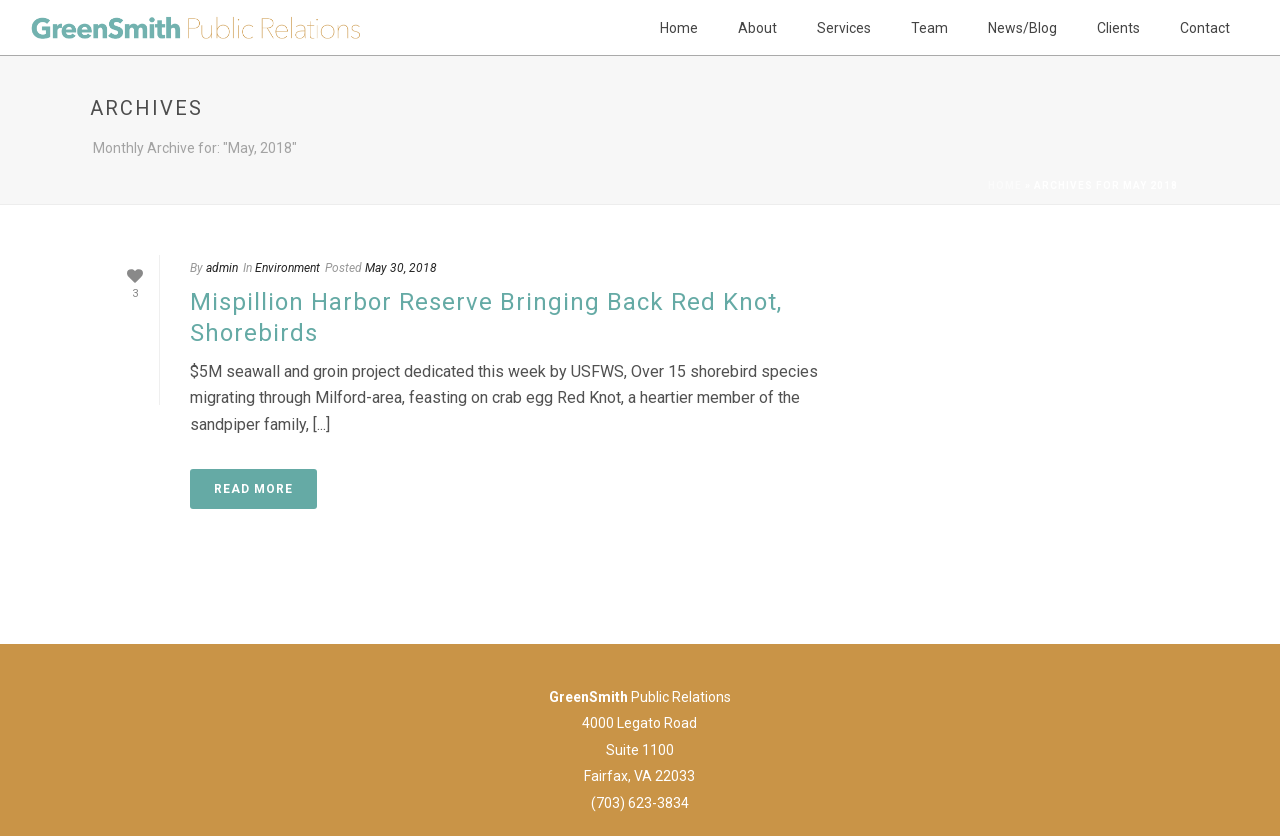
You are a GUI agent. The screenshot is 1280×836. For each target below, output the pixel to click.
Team (929, 28)
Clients (1118, 28)
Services (844, 28)
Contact (1205, 28)
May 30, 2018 (401, 268)
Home (679, 28)
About (757, 28)
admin (222, 268)
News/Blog (1022, 28)
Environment (287, 268)
